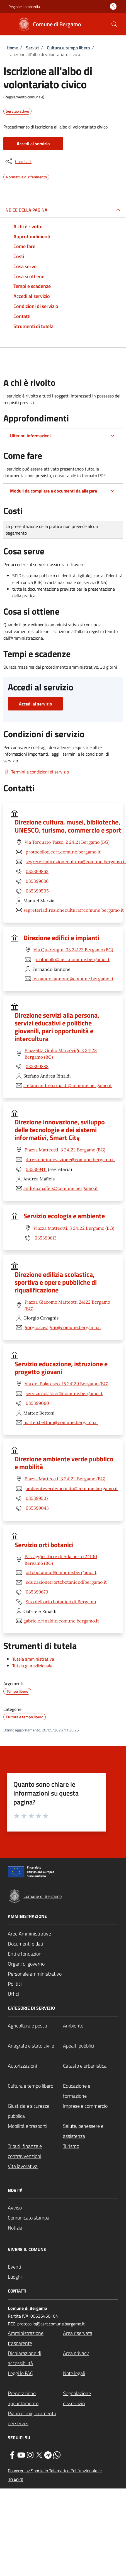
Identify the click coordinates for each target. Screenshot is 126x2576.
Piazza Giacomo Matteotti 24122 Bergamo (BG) (67, 1305)
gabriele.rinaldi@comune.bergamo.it (61, 1621)
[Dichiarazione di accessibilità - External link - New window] (35, 2358)
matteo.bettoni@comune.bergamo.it (60, 1422)
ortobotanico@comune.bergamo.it (61, 1572)
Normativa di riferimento (26, 176)
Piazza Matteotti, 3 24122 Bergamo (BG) (65, 1150)
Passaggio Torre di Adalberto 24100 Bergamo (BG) (61, 1560)
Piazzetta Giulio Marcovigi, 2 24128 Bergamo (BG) (61, 1053)
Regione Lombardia (24, 6)
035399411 (36, 1169)
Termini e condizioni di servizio (40, 771)
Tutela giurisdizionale (32, 1665)
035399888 (37, 1066)
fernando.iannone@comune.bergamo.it (72, 978)
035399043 (37, 1508)
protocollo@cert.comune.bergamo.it (63, 852)
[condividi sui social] (18, 161)
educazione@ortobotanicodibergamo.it (66, 1582)
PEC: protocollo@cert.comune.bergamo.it (46, 2323)
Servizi (32, 47)
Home (12, 47)
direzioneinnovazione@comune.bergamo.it (70, 1159)
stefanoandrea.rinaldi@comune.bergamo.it (67, 1085)
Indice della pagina (25, 210)
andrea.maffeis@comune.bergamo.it (60, 1188)
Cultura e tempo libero (68, 47)
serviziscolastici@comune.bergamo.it (64, 1393)
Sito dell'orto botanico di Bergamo (61, 1601)
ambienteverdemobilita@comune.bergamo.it (72, 1488)
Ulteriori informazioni (30, 435)
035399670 (37, 1592)
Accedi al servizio (33, 143)
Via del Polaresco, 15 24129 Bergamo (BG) (66, 1383)
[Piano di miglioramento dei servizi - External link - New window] (35, 2418)
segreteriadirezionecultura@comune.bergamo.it (76, 861)
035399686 (37, 881)
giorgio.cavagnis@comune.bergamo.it (62, 1327)
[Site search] (114, 24)
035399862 (37, 871)
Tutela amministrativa (33, 1659)
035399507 (37, 1498)
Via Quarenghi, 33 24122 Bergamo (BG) (73, 949)
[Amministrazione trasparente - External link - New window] (35, 2338)
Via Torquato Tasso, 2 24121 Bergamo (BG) (67, 842)
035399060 (37, 1403)
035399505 (37, 891)
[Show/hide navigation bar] (8, 24)
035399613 (46, 1238)
